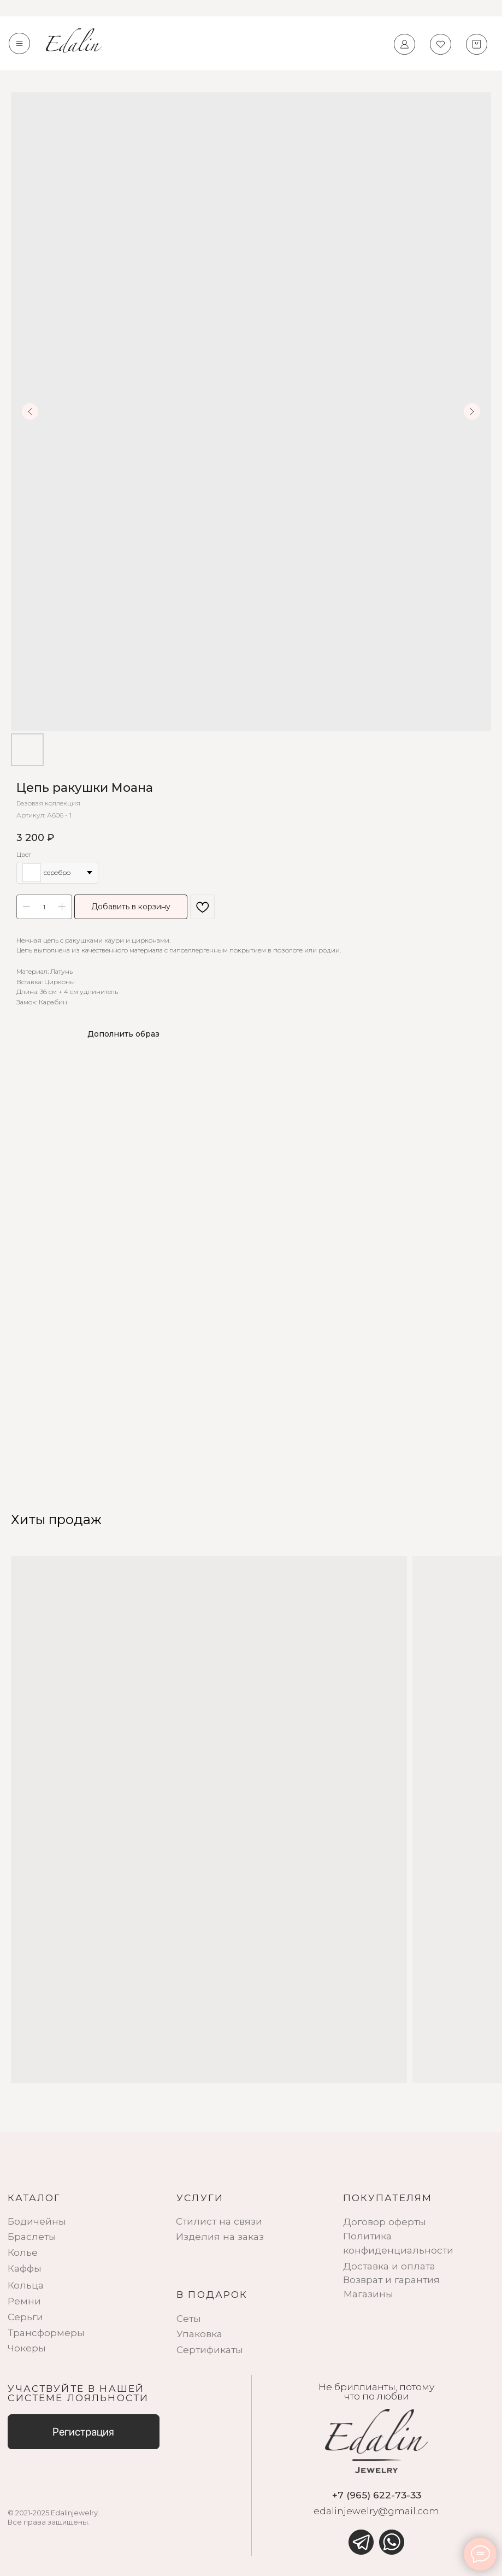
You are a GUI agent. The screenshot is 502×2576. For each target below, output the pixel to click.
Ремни (24, 2301)
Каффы (25, 2268)
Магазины (368, 2293)
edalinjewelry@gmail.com (376, 2510)
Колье (23, 2252)
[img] (361, 2542)
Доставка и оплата (389, 2266)
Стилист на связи (219, 2221)
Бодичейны (37, 2221)
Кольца (26, 2285)
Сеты (188, 2318)
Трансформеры (46, 2332)
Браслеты (32, 2236)
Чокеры (27, 2348)
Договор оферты (384, 2221)
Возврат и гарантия (391, 2279)
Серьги (25, 2316)
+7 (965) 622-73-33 (376, 2495)
